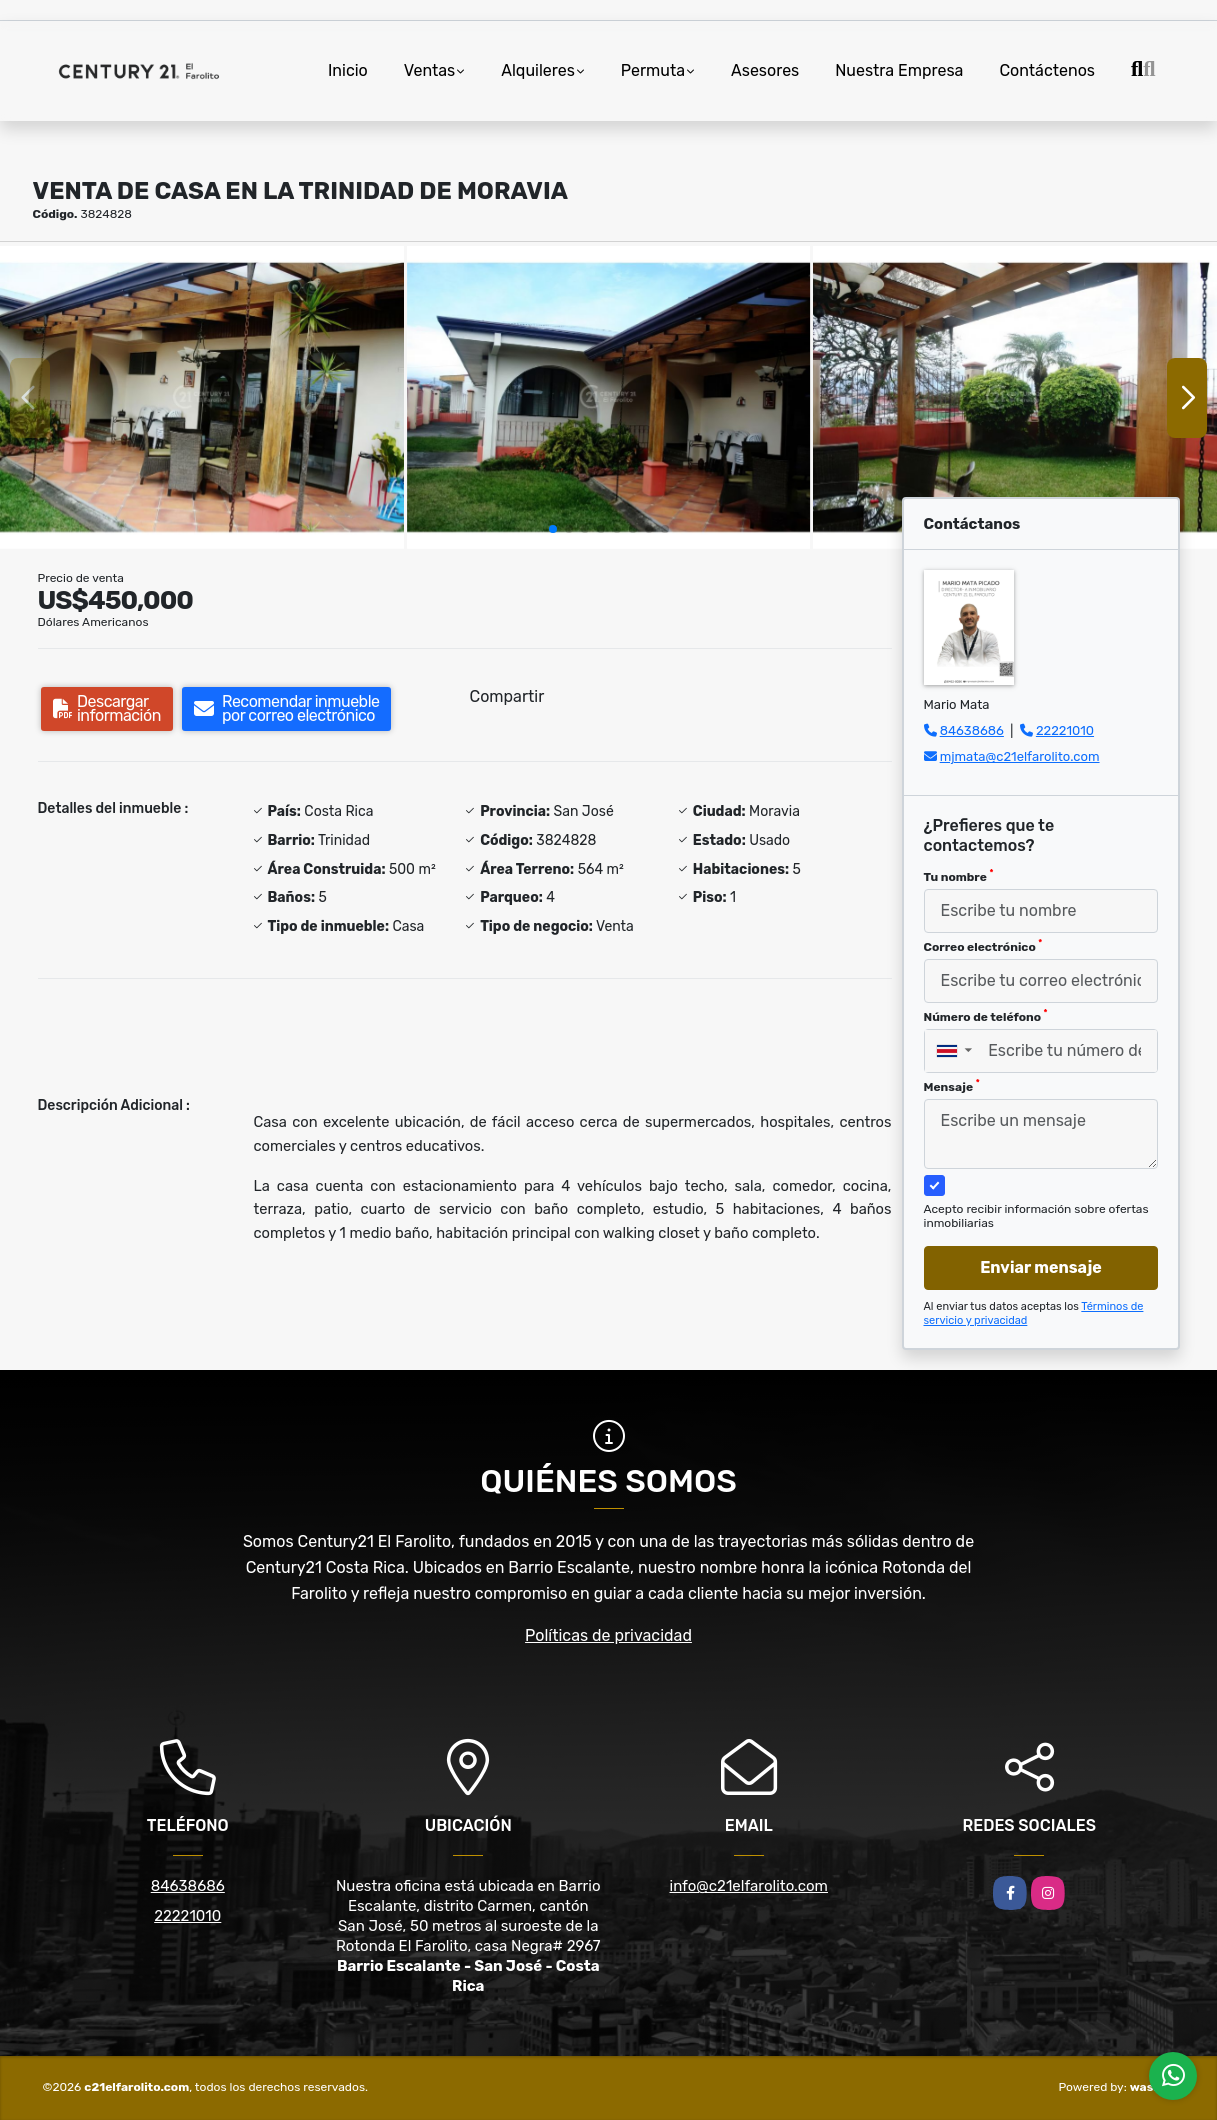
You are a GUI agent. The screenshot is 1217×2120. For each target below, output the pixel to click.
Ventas (429, 70)
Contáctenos (1047, 70)
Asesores (765, 70)
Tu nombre (959, 876)
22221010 (1065, 730)
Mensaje (952, 1086)
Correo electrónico (983, 946)
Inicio (348, 70)
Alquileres (538, 70)
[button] (553, 529)
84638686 (972, 730)
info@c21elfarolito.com (749, 1886)
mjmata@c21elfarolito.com (1020, 756)
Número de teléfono (986, 1016)
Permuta (653, 70)
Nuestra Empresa (899, 70)
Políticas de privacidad (608, 1635)
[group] (202, 397)
